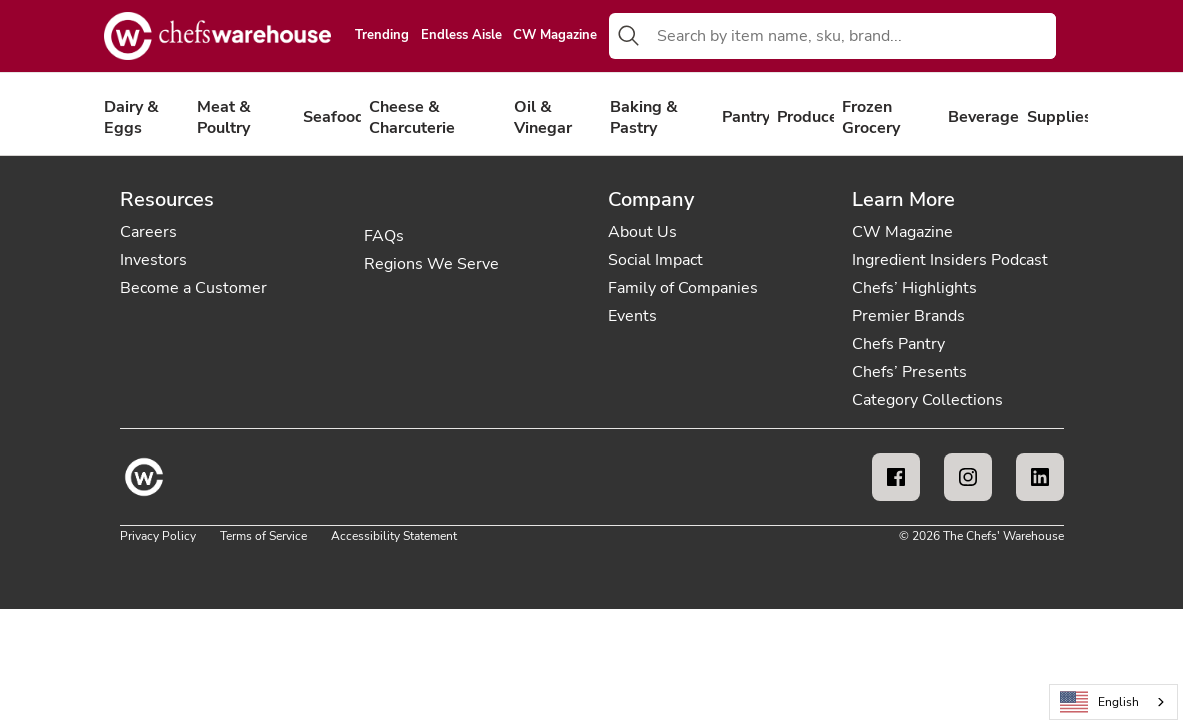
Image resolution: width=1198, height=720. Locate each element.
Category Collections (927, 400)
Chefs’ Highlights (914, 288)
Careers (148, 232)
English (1100, 702)
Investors (153, 260)
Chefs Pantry (898, 344)
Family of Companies (683, 288)
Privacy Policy (158, 536)
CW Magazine (555, 36)
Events (632, 316)
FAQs (384, 236)
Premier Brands (908, 316)
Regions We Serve (431, 264)
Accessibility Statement (394, 536)
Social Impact (655, 260)
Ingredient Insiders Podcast (950, 260)
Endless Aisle (461, 36)
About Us (642, 232)
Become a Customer (193, 288)
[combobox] (852, 36)
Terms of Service (263, 536)
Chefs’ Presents (909, 372)
